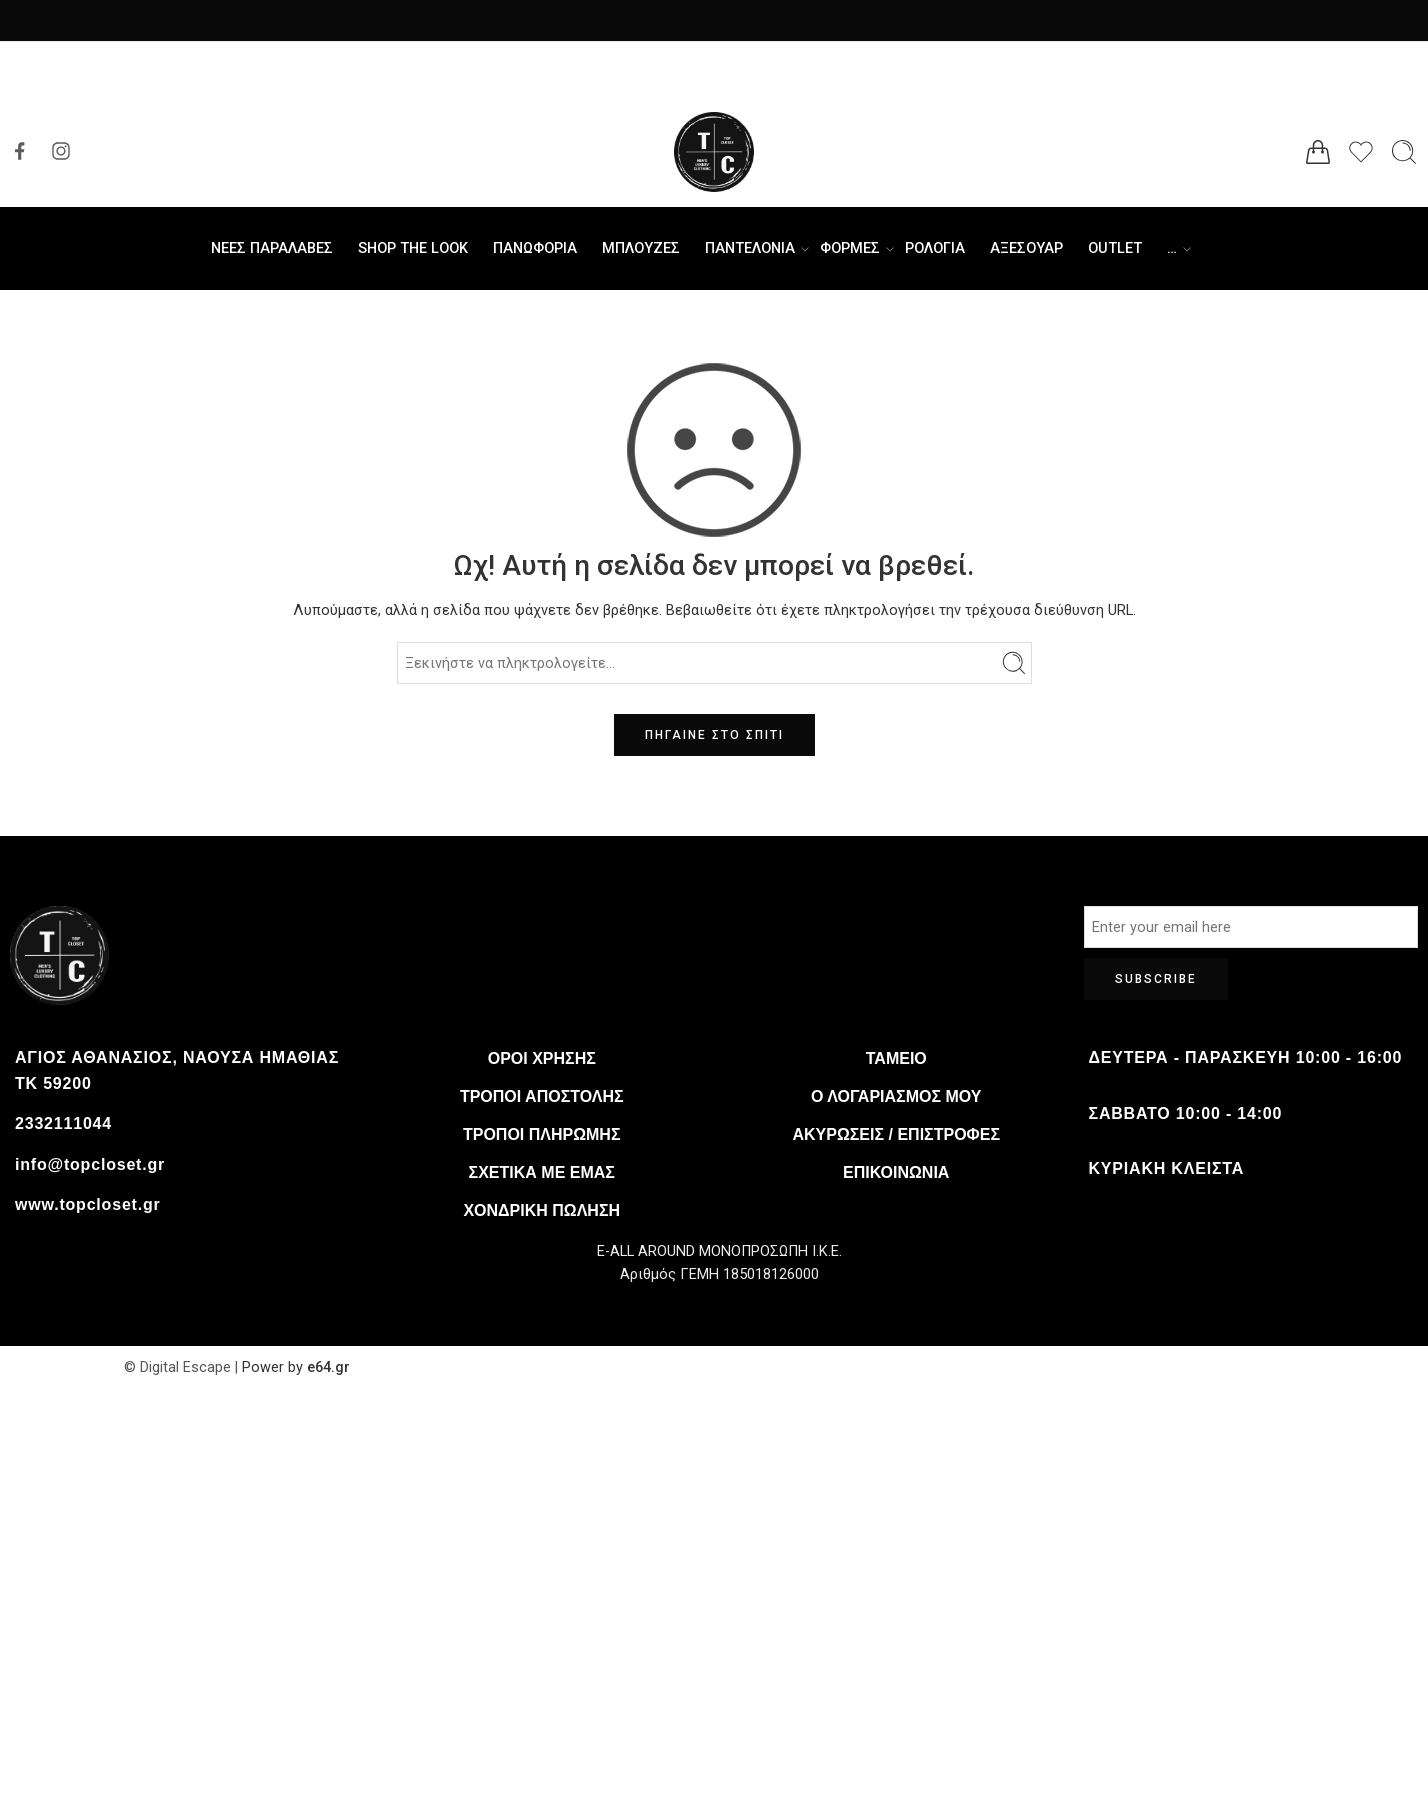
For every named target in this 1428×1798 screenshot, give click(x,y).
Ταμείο (896, 1058)
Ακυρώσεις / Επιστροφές (896, 1134)
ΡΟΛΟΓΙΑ (935, 248)
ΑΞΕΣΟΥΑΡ (1026, 248)
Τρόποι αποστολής (542, 1096)
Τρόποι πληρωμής (541, 1134)
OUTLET (1115, 248)
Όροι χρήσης (542, 1058)
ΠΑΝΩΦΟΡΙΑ (535, 248)
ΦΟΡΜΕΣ (850, 249)
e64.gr (326, 1367)
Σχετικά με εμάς (542, 1172)
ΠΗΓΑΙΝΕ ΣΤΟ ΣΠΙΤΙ (714, 735)
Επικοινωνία (896, 1172)
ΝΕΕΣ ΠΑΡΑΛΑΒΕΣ (272, 248)
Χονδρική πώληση (542, 1210)
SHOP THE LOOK (413, 248)
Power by (272, 1367)
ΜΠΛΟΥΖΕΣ (641, 248)
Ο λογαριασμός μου (896, 1096)
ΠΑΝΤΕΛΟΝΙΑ (750, 249)
